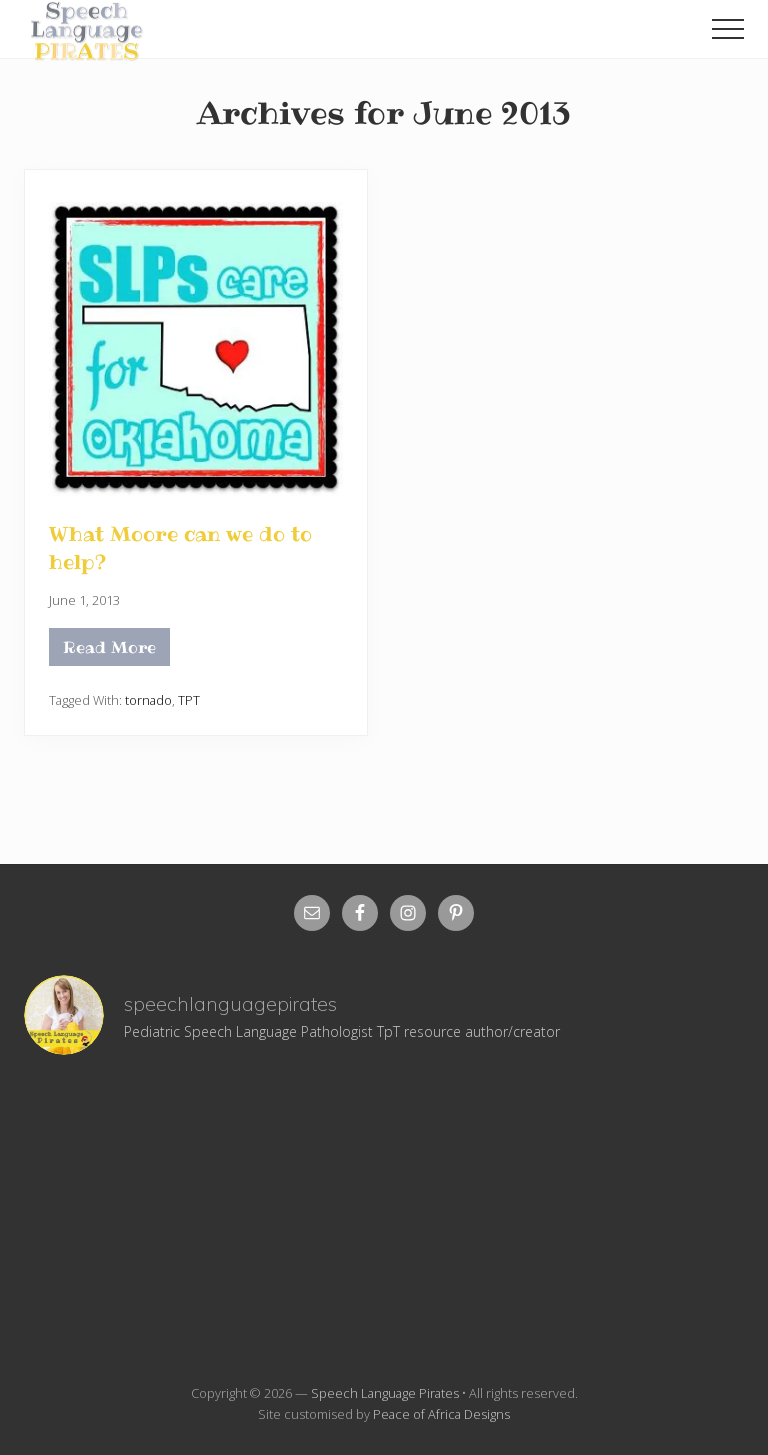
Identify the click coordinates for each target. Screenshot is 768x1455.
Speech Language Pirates (385, 1393)
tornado (148, 700)
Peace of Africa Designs (441, 1414)
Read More (109, 651)
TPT (189, 700)
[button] (728, 29)
